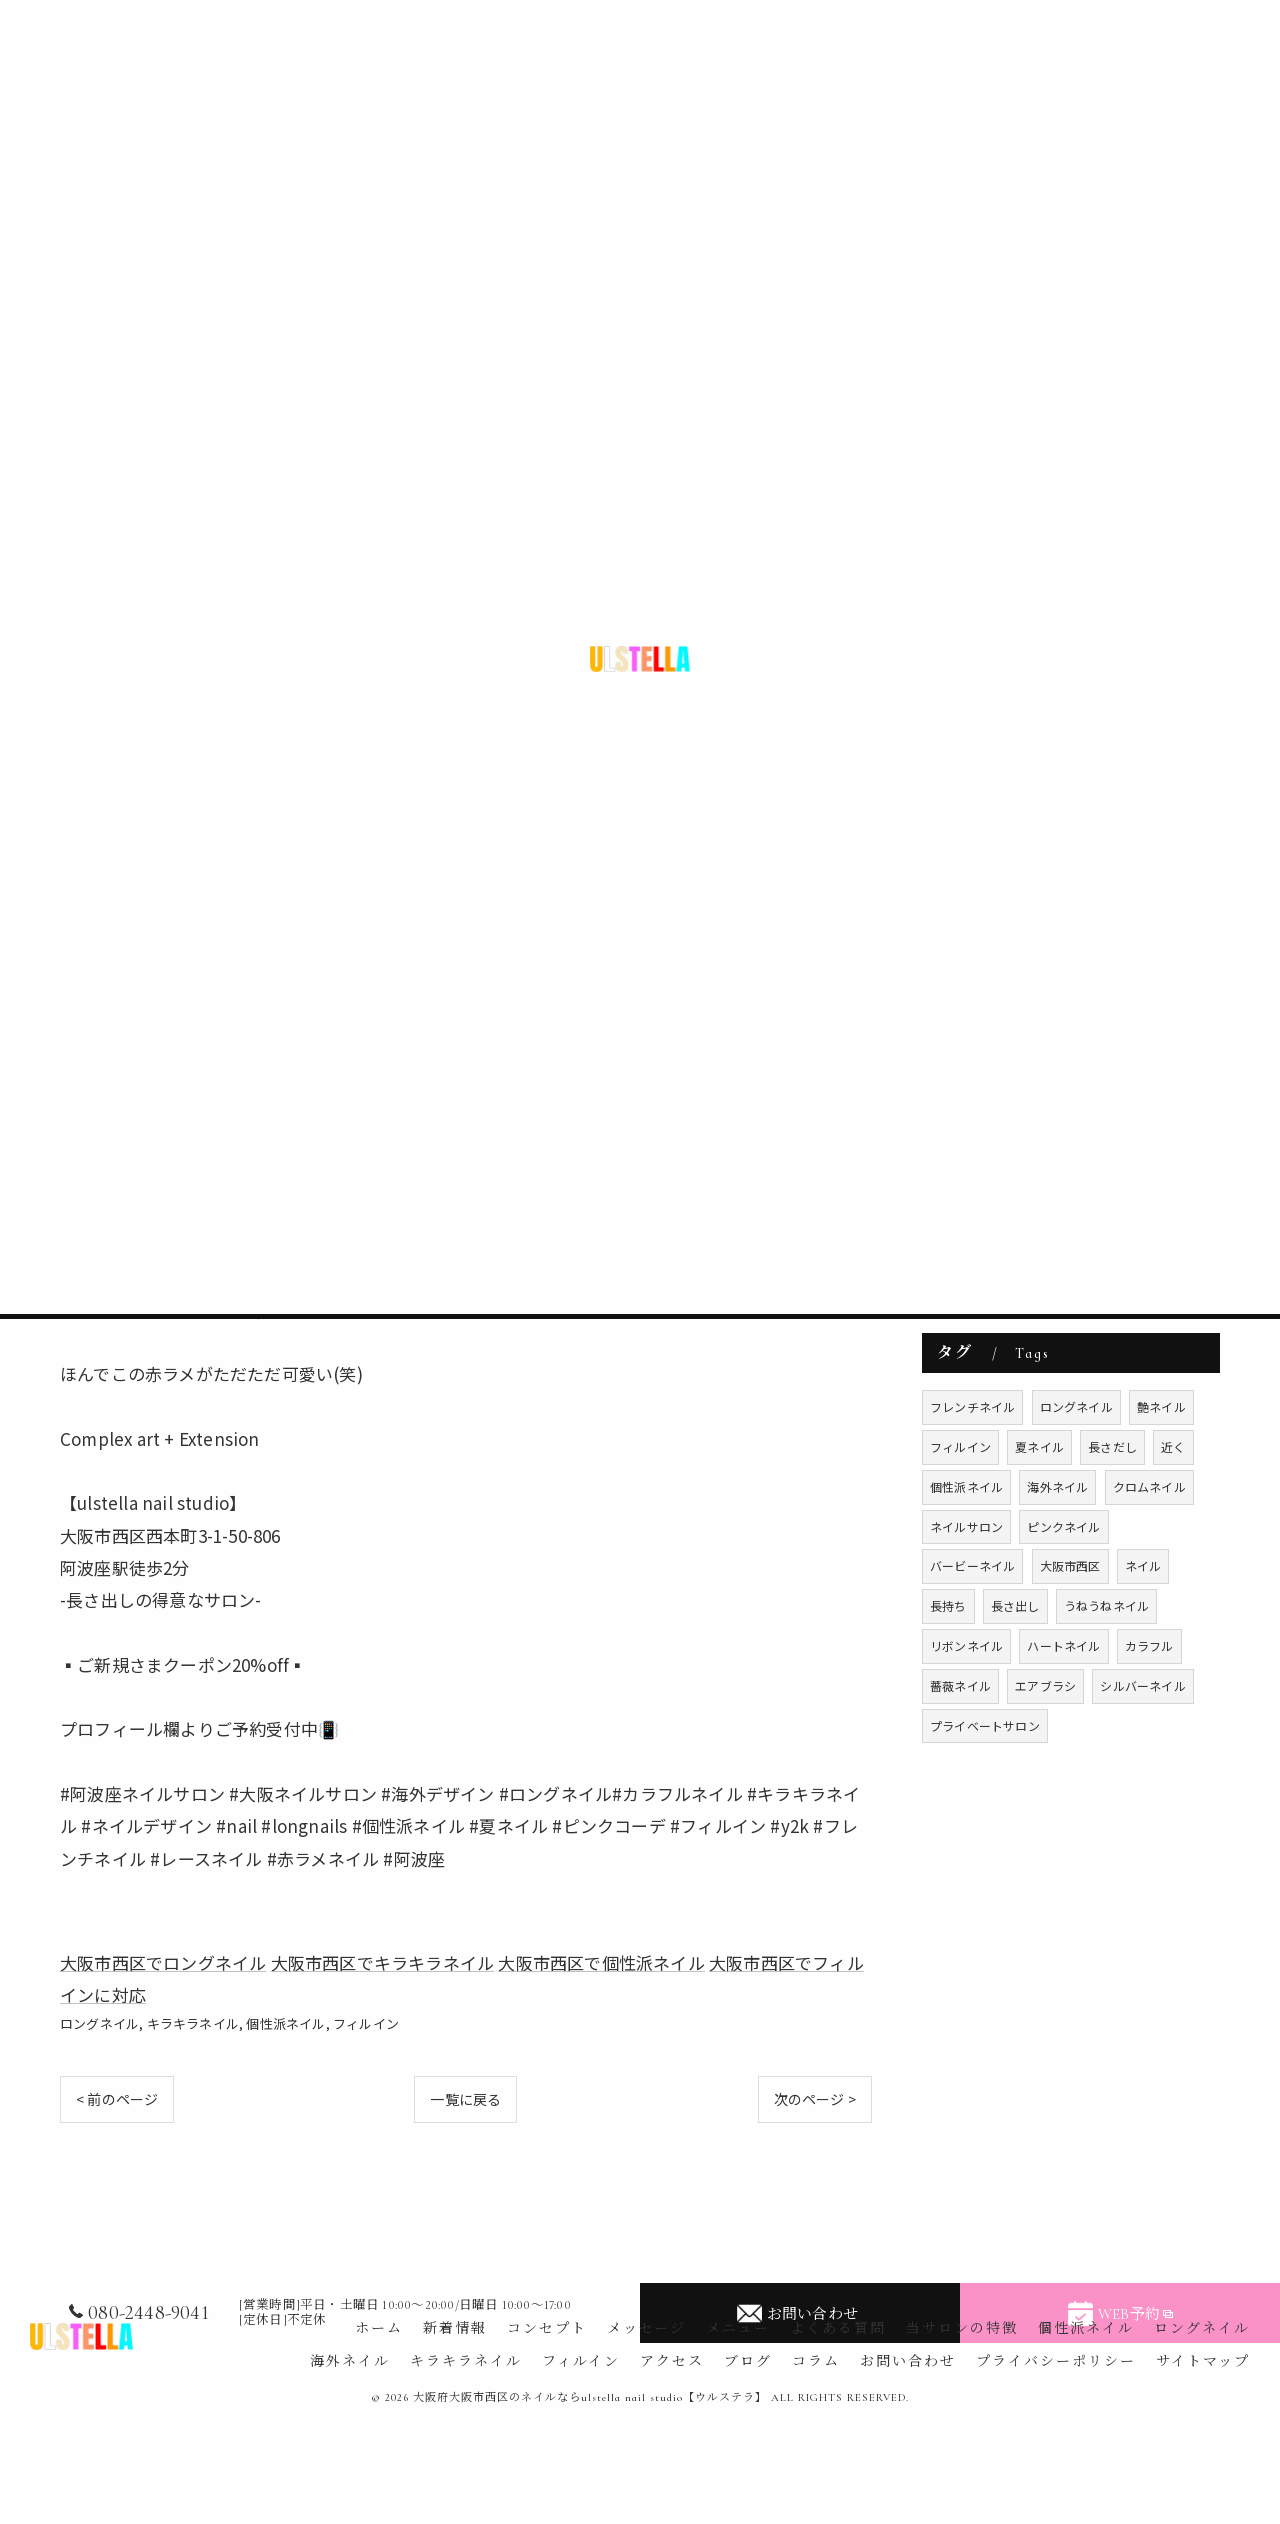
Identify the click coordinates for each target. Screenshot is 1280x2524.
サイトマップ (1203, 2361)
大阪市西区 (1070, 1565)
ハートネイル (1063, 1645)
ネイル (1143, 1565)
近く (1173, 1446)
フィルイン (366, 2023)
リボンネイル (966, 1645)
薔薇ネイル (960, 1685)
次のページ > (815, 2099)
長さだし (1112, 1446)
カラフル (1149, 1645)
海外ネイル (1057, 1486)
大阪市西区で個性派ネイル (601, 1962)
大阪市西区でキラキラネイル (383, 1962)
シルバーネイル (1142, 1685)
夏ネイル (1039, 1446)
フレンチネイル (972, 1406)
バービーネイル (972, 1565)
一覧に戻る (465, 2099)
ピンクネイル (1063, 1526)
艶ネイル (1161, 1406)
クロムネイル (1149, 1486)
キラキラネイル (193, 2023)
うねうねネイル (1106, 1605)
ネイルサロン (966, 1526)
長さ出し (1015, 1605)
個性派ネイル (285, 2023)
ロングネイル (99, 2023)
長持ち (948, 1605)
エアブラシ (1045, 1685)
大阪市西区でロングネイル (163, 1962)
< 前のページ (117, 2099)
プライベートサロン (985, 1725)
